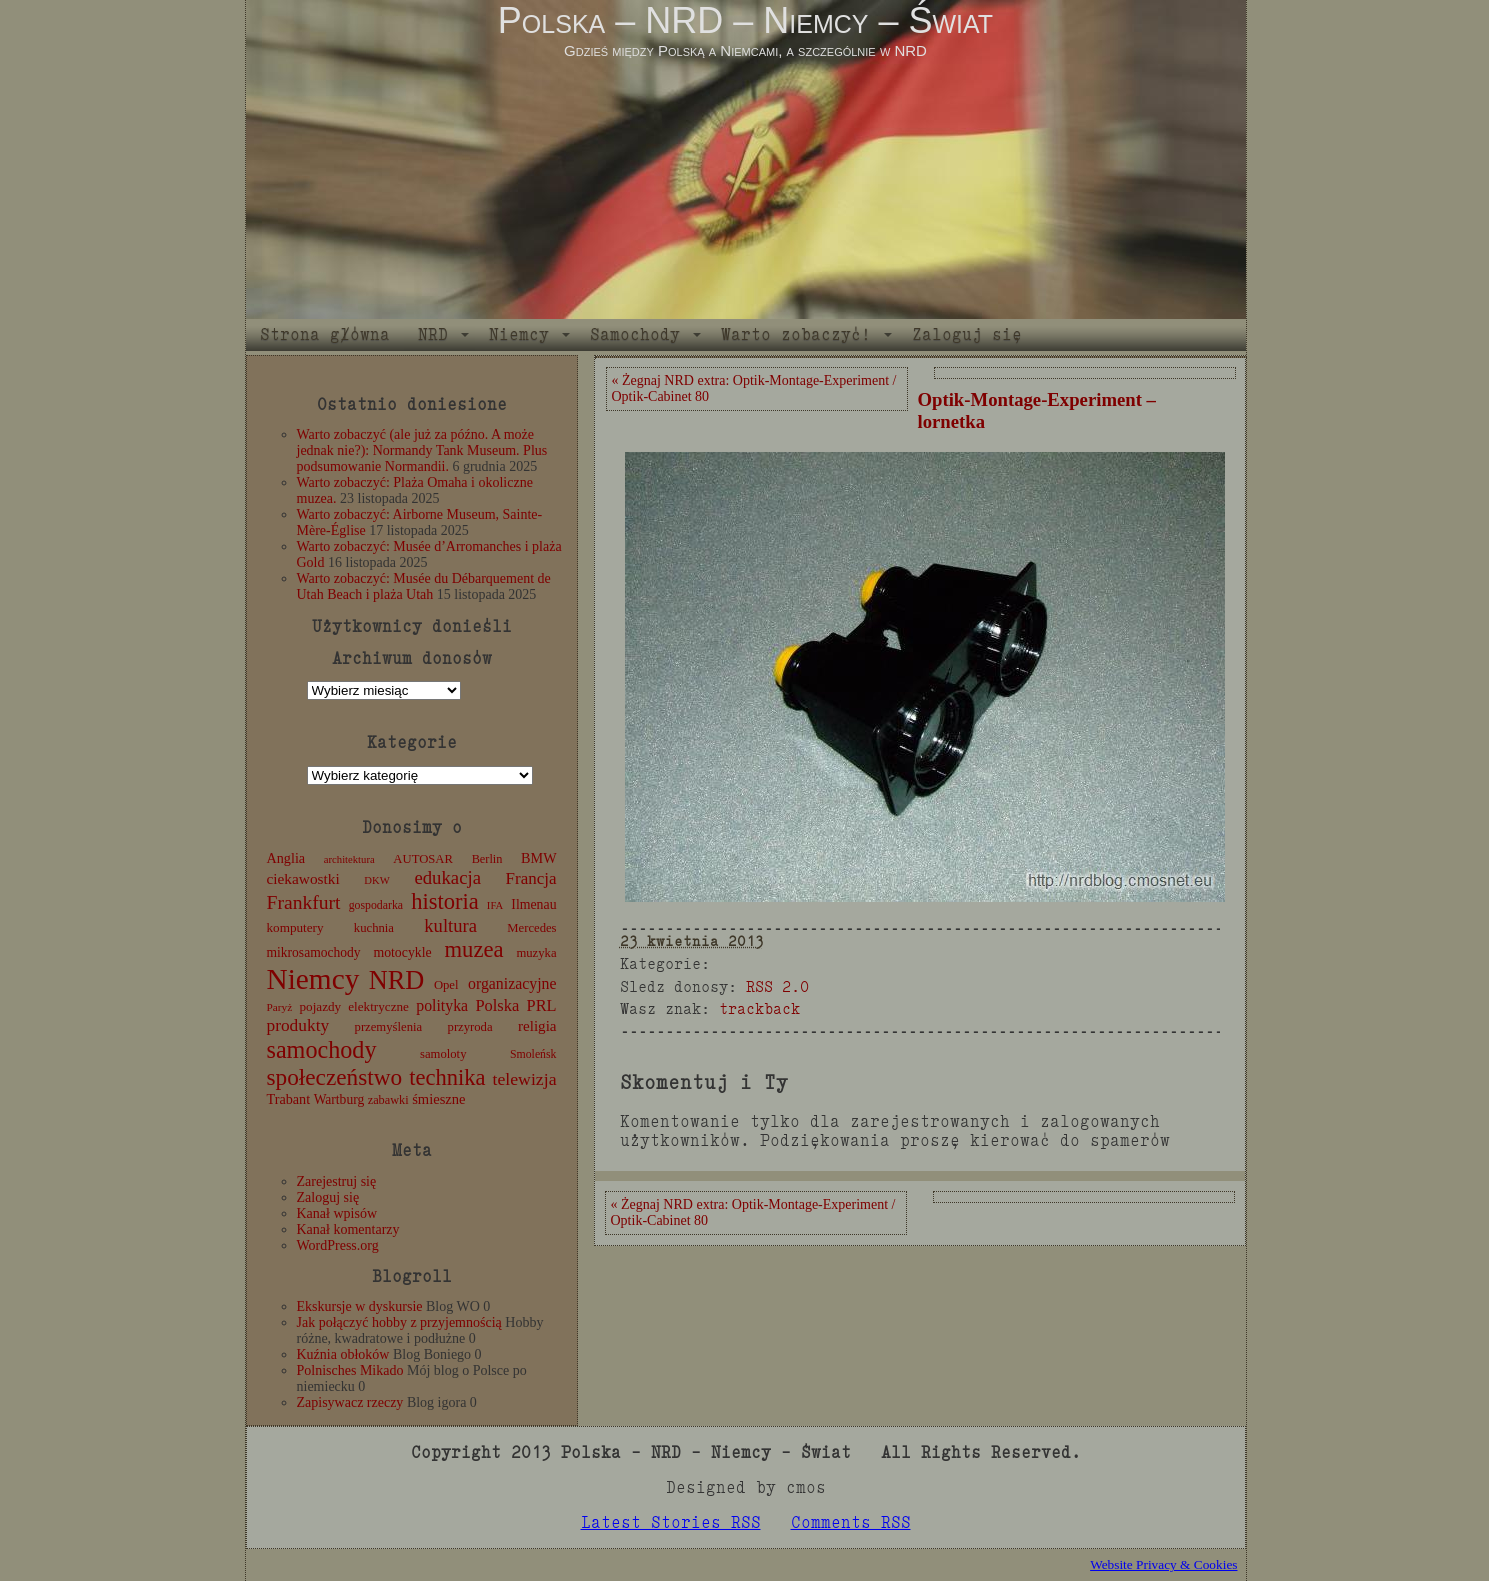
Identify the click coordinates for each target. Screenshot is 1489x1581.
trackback (759, 1008)
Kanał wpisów (337, 1213)
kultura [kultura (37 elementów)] (450, 925)
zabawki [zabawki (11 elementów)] (388, 1100)
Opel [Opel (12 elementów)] (446, 985)
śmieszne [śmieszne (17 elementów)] (438, 1099)
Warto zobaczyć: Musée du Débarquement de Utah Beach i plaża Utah (424, 586)
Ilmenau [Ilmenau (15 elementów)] (533, 904)
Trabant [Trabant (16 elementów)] (289, 1099)
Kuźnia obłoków (343, 1354)
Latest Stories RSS (671, 1522)
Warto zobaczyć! (796, 334)
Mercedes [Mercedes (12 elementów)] (531, 928)
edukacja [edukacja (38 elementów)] (447, 877)
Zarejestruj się (337, 1181)
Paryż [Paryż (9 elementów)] (280, 1007)
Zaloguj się (967, 334)
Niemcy (519, 334)
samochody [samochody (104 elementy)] (322, 1049)
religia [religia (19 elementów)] (537, 1026)
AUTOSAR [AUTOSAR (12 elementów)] (423, 859)
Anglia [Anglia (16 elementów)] (286, 858)
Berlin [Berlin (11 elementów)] (487, 859)
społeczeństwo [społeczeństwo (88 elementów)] (335, 1077)
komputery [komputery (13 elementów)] (295, 927)
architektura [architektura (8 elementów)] (349, 859)
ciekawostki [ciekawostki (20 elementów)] (303, 878)
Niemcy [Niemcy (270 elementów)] (313, 979)
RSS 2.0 (777, 986)
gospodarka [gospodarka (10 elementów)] (376, 905)
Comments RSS (851, 1522)
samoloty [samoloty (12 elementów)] (443, 1054)
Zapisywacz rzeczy (350, 1402)
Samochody (635, 334)
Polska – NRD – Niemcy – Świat (745, 20)
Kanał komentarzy (348, 1229)
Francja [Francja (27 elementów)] (531, 878)
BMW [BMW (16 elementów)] (538, 858)
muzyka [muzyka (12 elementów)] (536, 953)
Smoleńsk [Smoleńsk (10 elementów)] (533, 1054)
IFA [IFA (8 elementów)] (495, 905)
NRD (433, 334)
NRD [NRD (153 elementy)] (397, 980)
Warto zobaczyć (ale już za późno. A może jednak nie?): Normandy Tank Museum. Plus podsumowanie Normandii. (422, 450)
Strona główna (325, 334)
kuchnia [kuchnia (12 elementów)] (374, 928)
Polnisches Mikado (350, 1370)
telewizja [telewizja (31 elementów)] (525, 1079)
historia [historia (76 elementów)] (445, 901)
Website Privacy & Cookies (1163, 1564)
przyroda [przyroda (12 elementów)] (470, 1027)
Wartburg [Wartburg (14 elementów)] (339, 1099)
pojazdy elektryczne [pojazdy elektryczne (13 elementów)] (353, 1006)
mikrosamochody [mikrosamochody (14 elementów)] (314, 952)
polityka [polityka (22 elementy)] (442, 1005)
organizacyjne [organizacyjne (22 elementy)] (512, 983)
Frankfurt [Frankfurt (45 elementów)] (304, 902)
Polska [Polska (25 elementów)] (497, 1005)
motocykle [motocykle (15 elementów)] (402, 952)
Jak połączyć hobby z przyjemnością (399, 1322)
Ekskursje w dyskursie (360, 1306)
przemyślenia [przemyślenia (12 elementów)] (389, 1027)
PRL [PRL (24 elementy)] (542, 1005)
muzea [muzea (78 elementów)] (474, 949)
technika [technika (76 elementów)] (447, 1077)
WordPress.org (338, 1245)
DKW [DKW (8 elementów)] (376, 880)
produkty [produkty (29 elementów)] (298, 1025)
